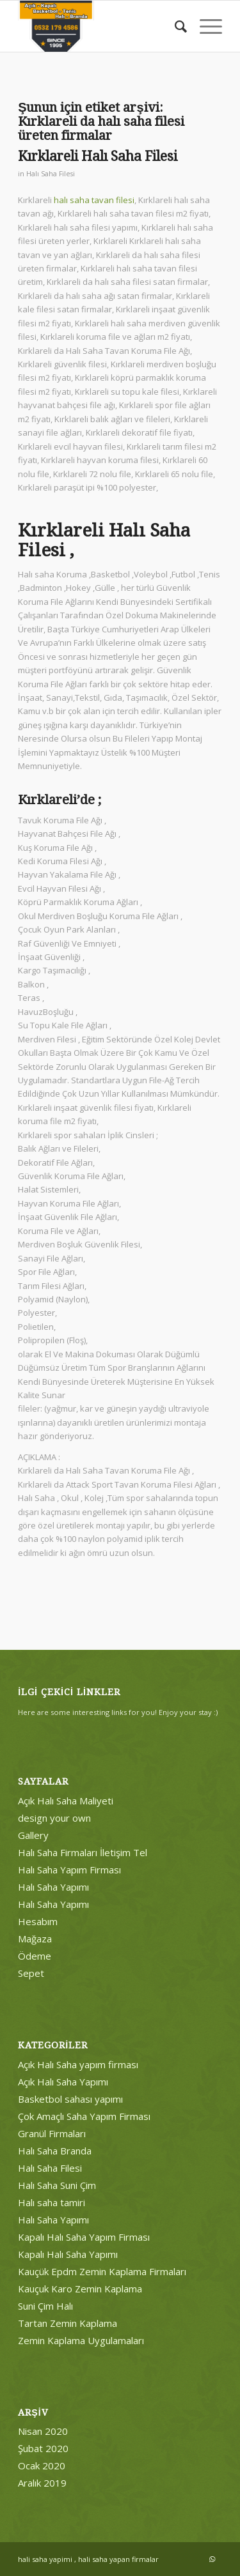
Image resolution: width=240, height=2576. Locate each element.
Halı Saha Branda (55, 2150)
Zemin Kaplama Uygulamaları (81, 2340)
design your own (54, 1817)
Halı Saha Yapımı (53, 1886)
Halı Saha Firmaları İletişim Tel (82, 1852)
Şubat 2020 (43, 2448)
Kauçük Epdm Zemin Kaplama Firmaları (102, 2271)
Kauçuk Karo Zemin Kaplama (80, 2288)
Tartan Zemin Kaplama (67, 2323)
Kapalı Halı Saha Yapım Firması (84, 2236)
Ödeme (34, 1955)
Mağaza (35, 1938)
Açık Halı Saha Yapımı (63, 2081)
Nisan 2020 (43, 2431)
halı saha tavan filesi (94, 200)
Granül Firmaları (52, 2133)
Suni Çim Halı (45, 2305)
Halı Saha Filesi (50, 173)
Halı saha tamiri (51, 2202)
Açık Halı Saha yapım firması (78, 2064)
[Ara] (174, 26)
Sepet (31, 1973)
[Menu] (204, 26)
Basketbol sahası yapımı (70, 2098)
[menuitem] (174, 26)
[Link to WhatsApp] (212, 2558)
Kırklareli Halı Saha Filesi (97, 156)
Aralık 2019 (42, 2482)
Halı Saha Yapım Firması (69, 1869)
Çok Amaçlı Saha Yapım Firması (84, 2116)
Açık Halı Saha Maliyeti (65, 1800)
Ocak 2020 (41, 2465)
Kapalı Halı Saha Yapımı (68, 2254)
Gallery (33, 1835)
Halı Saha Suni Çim (57, 2185)
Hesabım (38, 1921)
